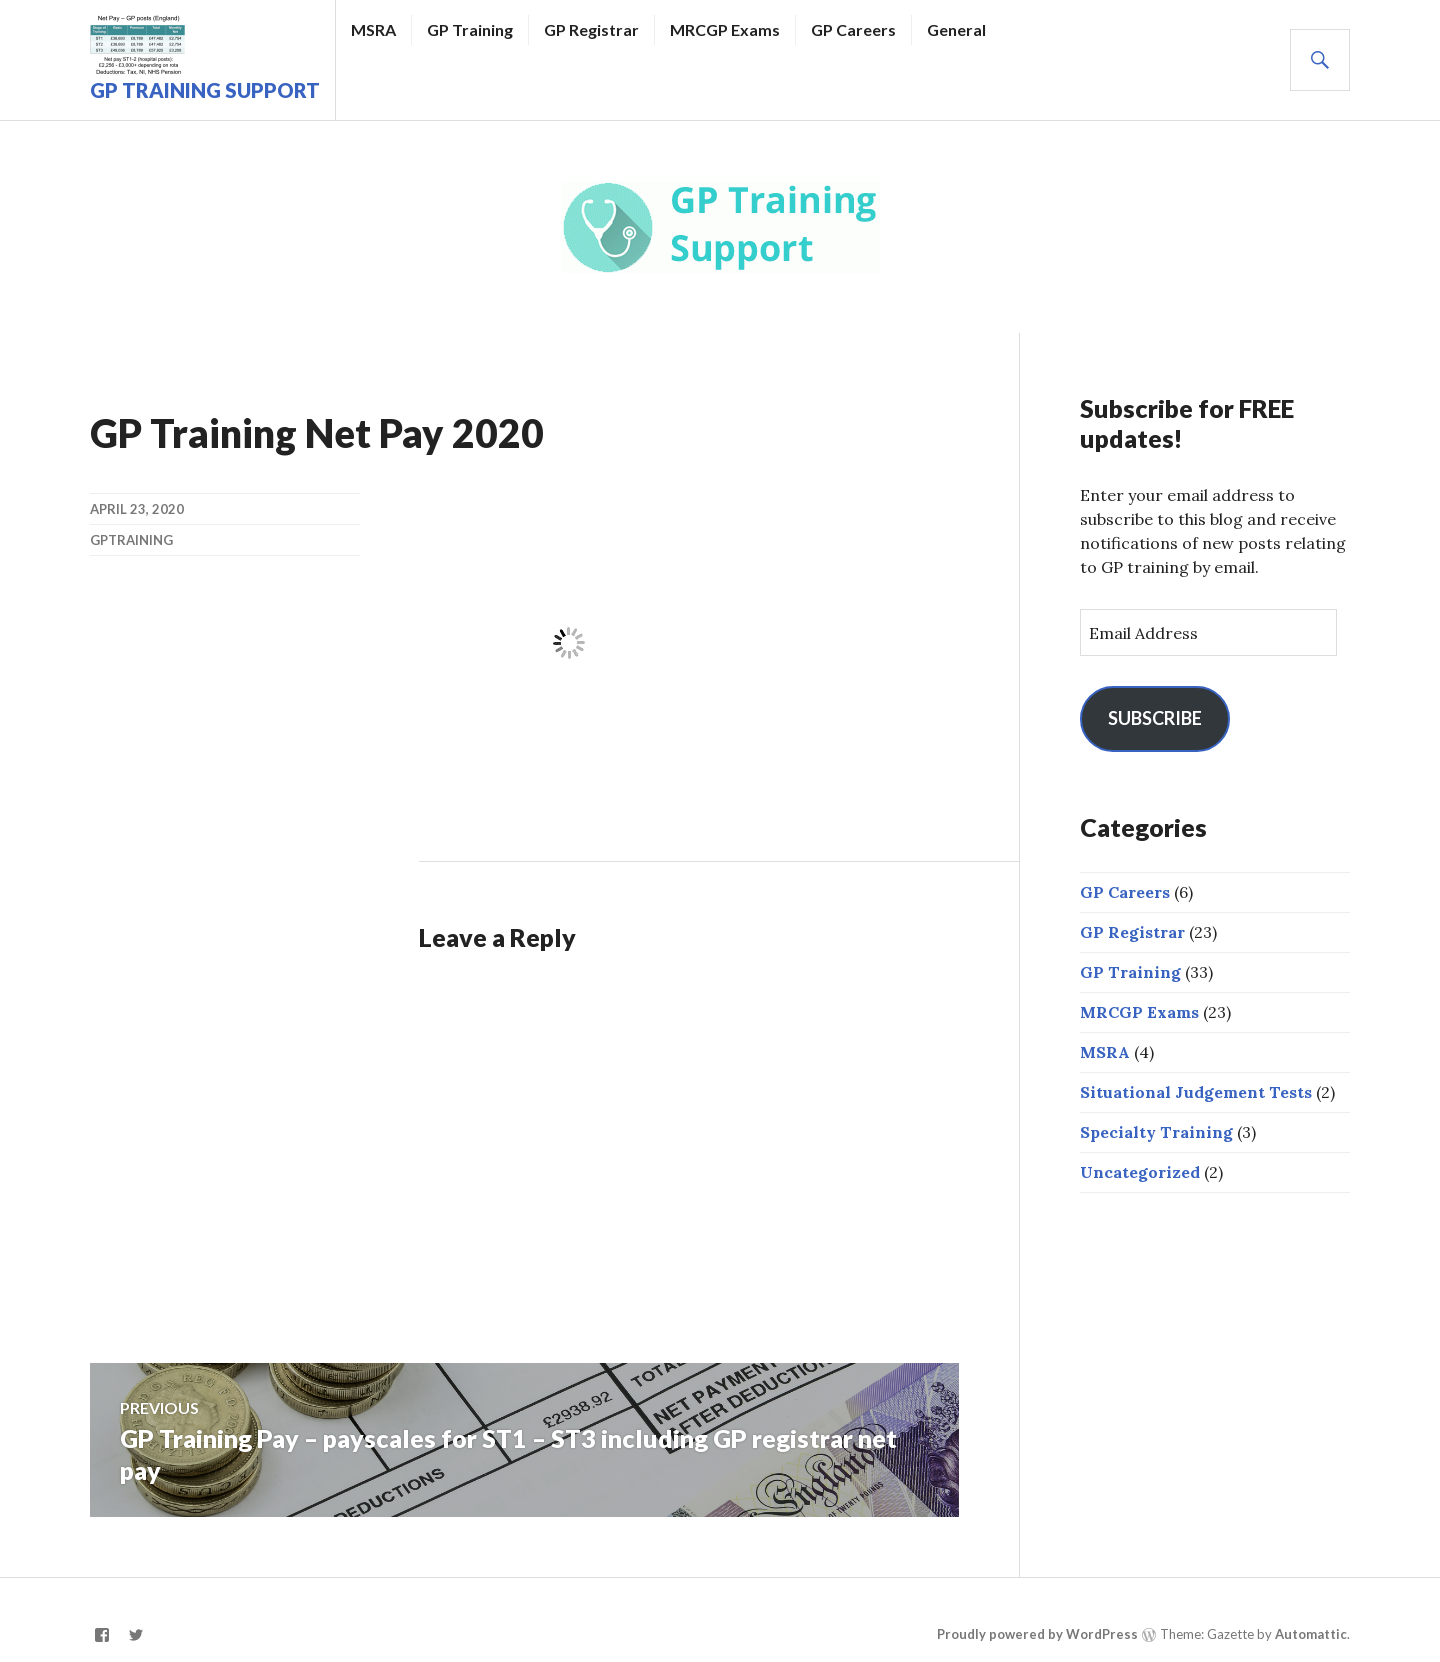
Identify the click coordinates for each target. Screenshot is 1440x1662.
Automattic (1311, 1634)
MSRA (373, 29)
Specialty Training (1156, 1132)
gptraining (131, 540)
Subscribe (1155, 718)
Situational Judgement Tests (1196, 1092)
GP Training (470, 29)
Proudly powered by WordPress (1037, 1634)
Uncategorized (1140, 1172)
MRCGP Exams (725, 29)
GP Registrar (591, 29)
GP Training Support (205, 90)
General (956, 29)
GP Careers (853, 29)
